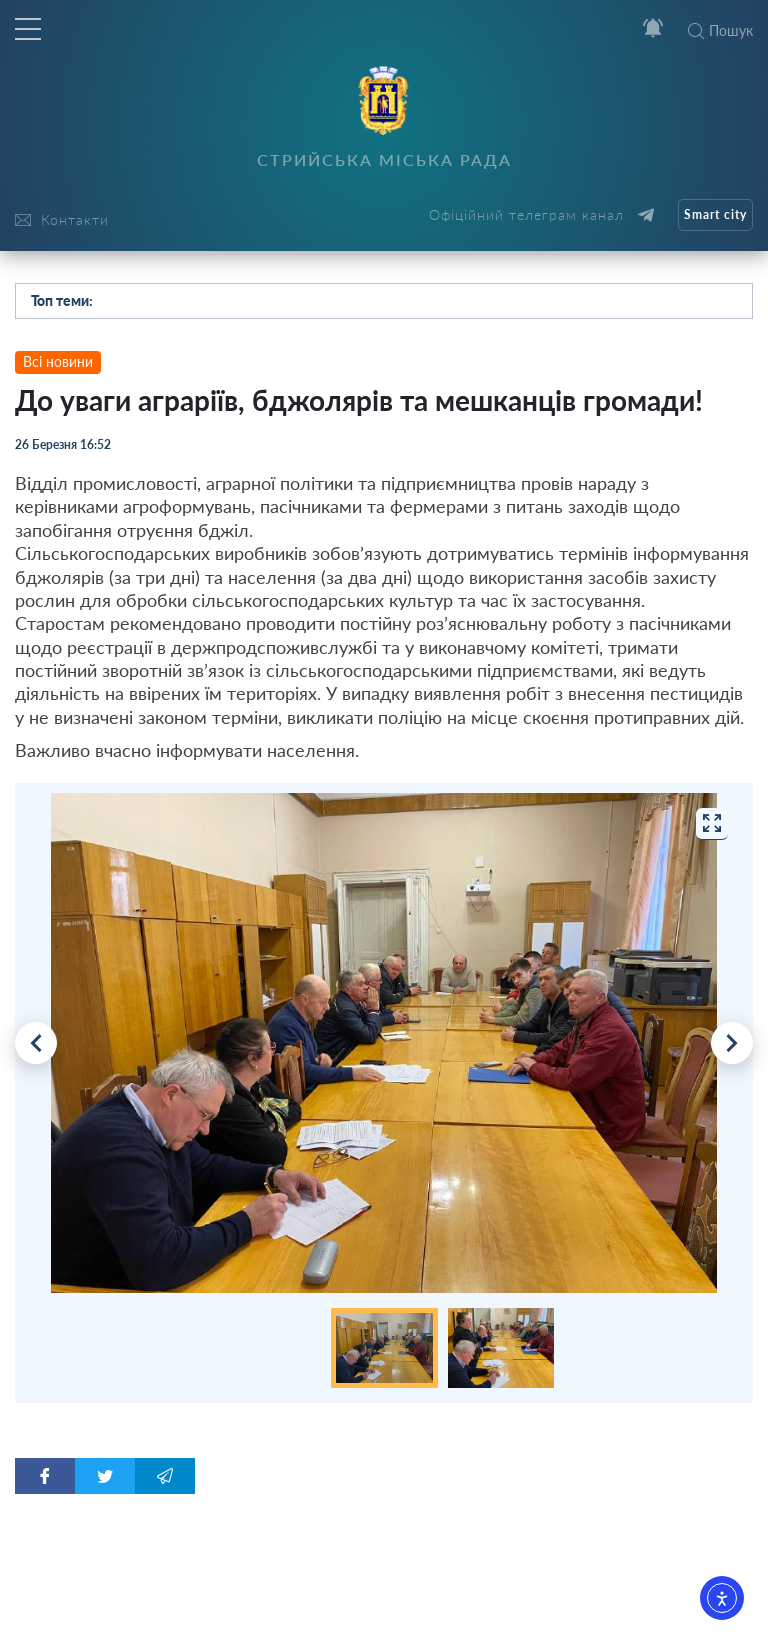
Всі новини (58, 361)
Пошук (720, 30)
